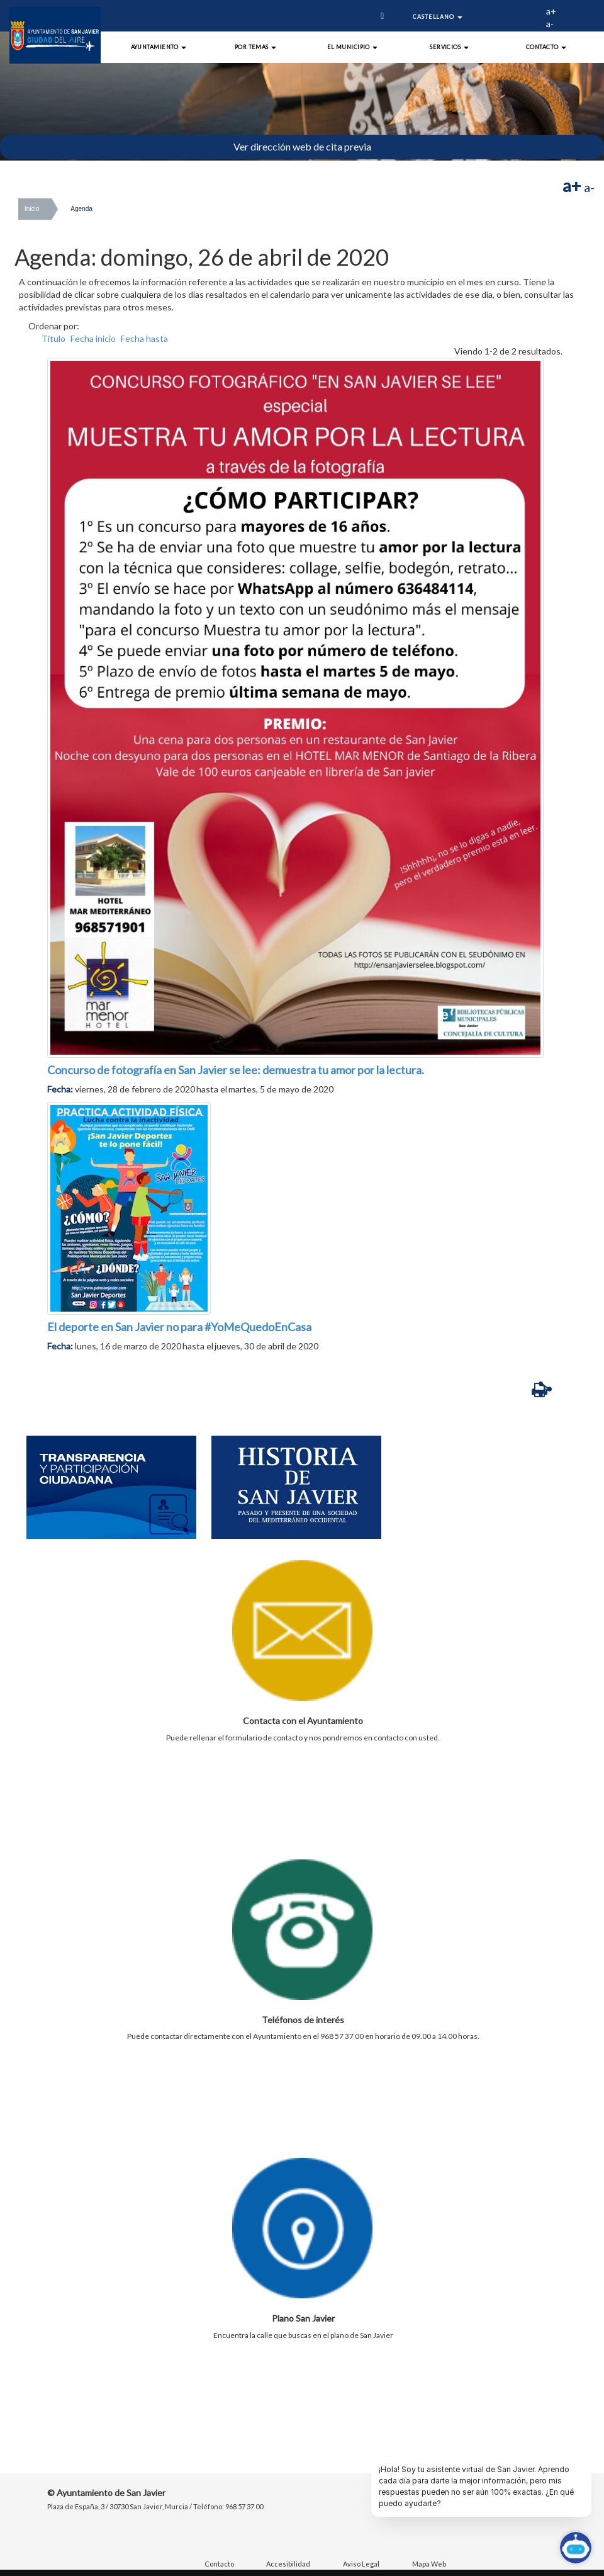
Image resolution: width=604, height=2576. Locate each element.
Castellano (437, 16)
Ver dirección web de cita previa (302, 146)
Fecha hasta (144, 338)
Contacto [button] (546, 46)
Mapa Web (429, 2564)
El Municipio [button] (352, 46)
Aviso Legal (361, 2564)
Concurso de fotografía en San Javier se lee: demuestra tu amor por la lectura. (235, 1070)
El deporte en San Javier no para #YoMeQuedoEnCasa (179, 1327)
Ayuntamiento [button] (159, 46)
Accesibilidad (288, 2564)
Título (53, 338)
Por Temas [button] (256, 46)
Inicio (32, 208)
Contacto (219, 2564)
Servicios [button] (449, 46)
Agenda (81, 208)
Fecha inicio (93, 338)
